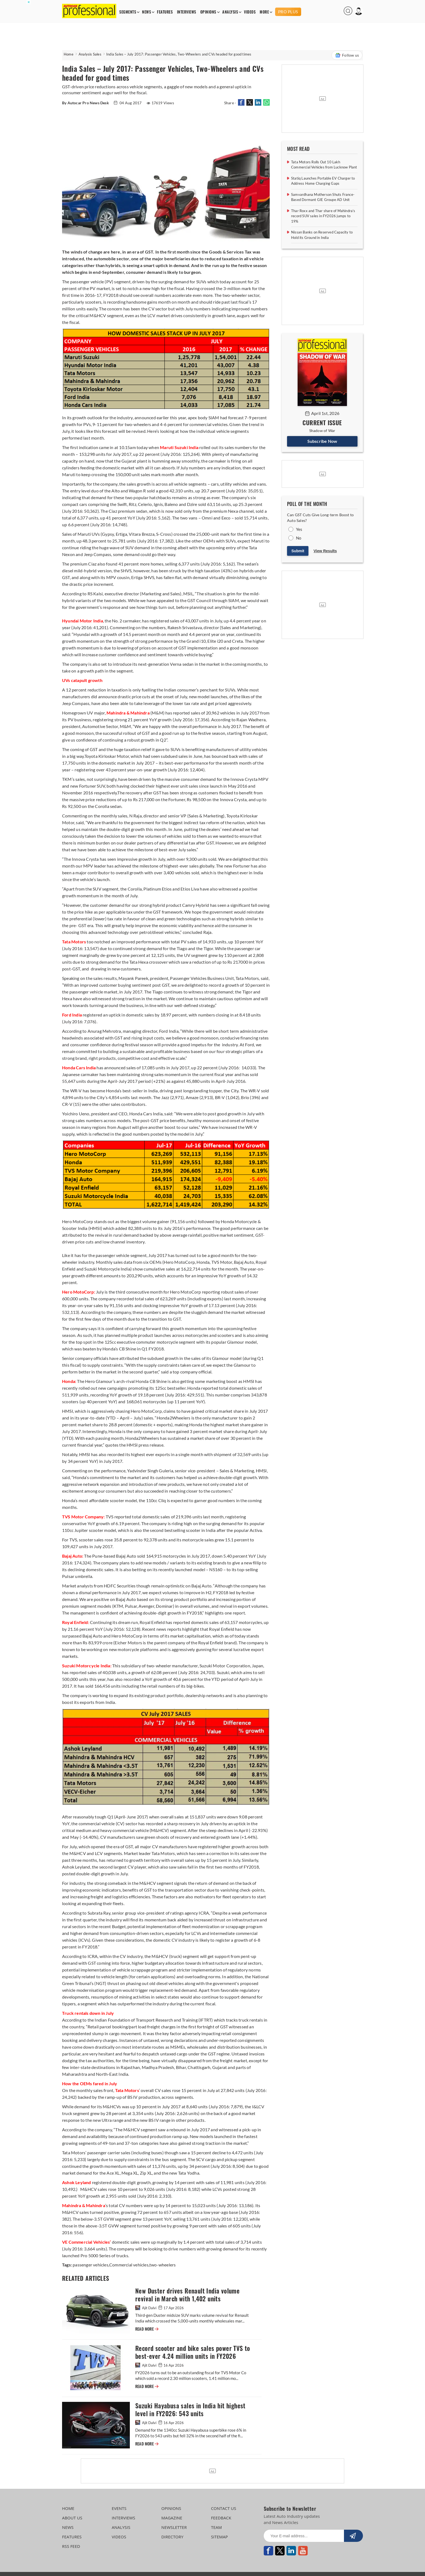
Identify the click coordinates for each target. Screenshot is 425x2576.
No (298, 537)
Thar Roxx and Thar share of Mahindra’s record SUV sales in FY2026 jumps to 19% (323, 216)
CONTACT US (223, 2508)
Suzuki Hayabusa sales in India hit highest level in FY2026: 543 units (190, 2410)
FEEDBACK (221, 2517)
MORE (264, 12)
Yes (299, 529)
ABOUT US (72, 2517)
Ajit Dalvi (146, 2308)
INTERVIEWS (186, 12)
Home (68, 54)
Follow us (347, 55)
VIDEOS (250, 12)
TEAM (216, 2527)
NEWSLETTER (174, 2527)
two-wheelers (162, 2264)
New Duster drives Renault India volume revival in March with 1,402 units (187, 2295)
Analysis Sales (90, 54)
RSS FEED (71, 2546)
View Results (325, 551)
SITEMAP (219, 2536)
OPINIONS (208, 12)
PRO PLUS (288, 11)
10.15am (127, 447)
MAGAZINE (171, 2517)
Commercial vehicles (129, 2264)
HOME (68, 2508)
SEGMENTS (127, 12)
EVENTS (119, 2508)
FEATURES (165, 12)
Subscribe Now (322, 441)
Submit (297, 551)
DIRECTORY (172, 2536)
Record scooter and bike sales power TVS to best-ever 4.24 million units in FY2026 (192, 2352)
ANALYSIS (230, 12)
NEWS (146, 12)
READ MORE (147, 2329)
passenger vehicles (90, 2264)
